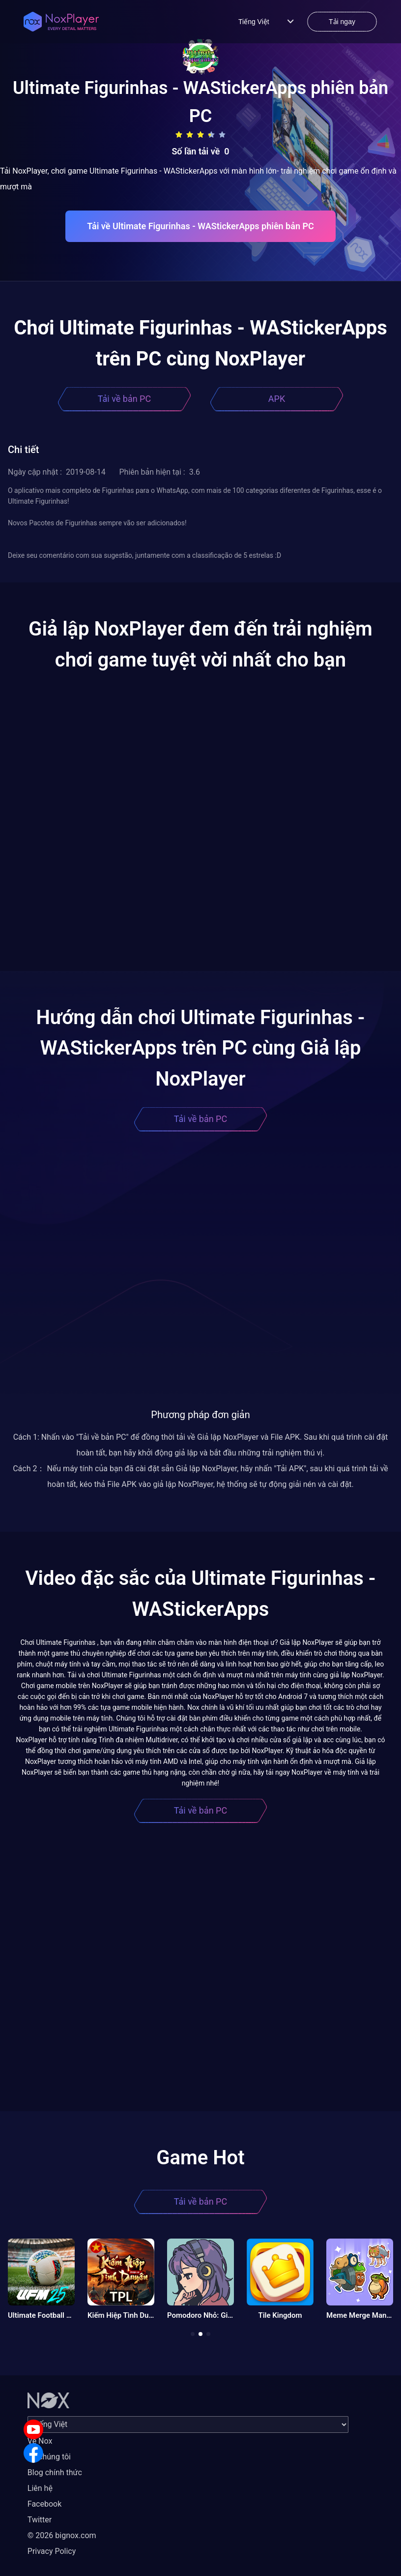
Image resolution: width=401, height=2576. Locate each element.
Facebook (44, 2504)
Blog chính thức (55, 2472)
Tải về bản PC (124, 399)
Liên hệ (40, 2488)
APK (276, 399)
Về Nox (40, 2441)
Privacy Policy (52, 2551)
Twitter (40, 2519)
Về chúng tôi (49, 2456)
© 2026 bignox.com (62, 2535)
